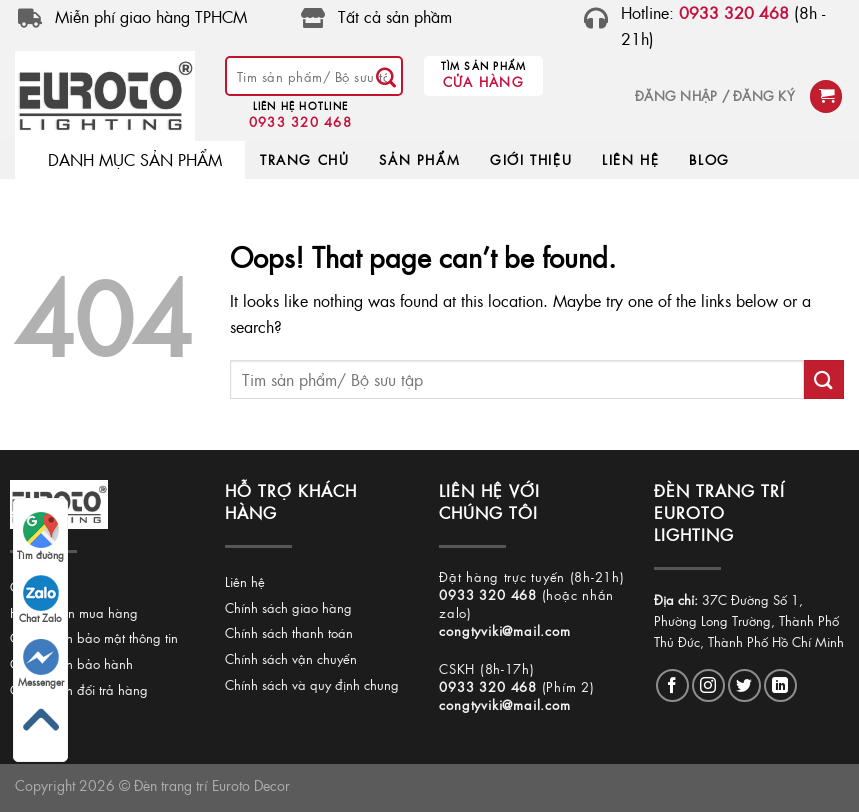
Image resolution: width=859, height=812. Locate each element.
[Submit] (386, 76)
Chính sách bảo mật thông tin (94, 637)
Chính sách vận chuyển (291, 658)
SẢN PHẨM (419, 159)
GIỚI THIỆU (531, 159)
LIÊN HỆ (630, 159)
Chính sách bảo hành (71, 663)
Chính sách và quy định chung (312, 684)
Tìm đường (40, 537)
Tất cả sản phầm (395, 16)
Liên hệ (245, 581)
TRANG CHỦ (304, 159)
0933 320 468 (300, 121)
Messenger (41, 664)
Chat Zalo (40, 600)
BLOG (709, 159)
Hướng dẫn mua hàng (74, 612)
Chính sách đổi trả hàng (79, 689)
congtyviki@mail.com (504, 630)
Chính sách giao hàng (288, 607)
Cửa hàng (483, 81)
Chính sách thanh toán (289, 632)
